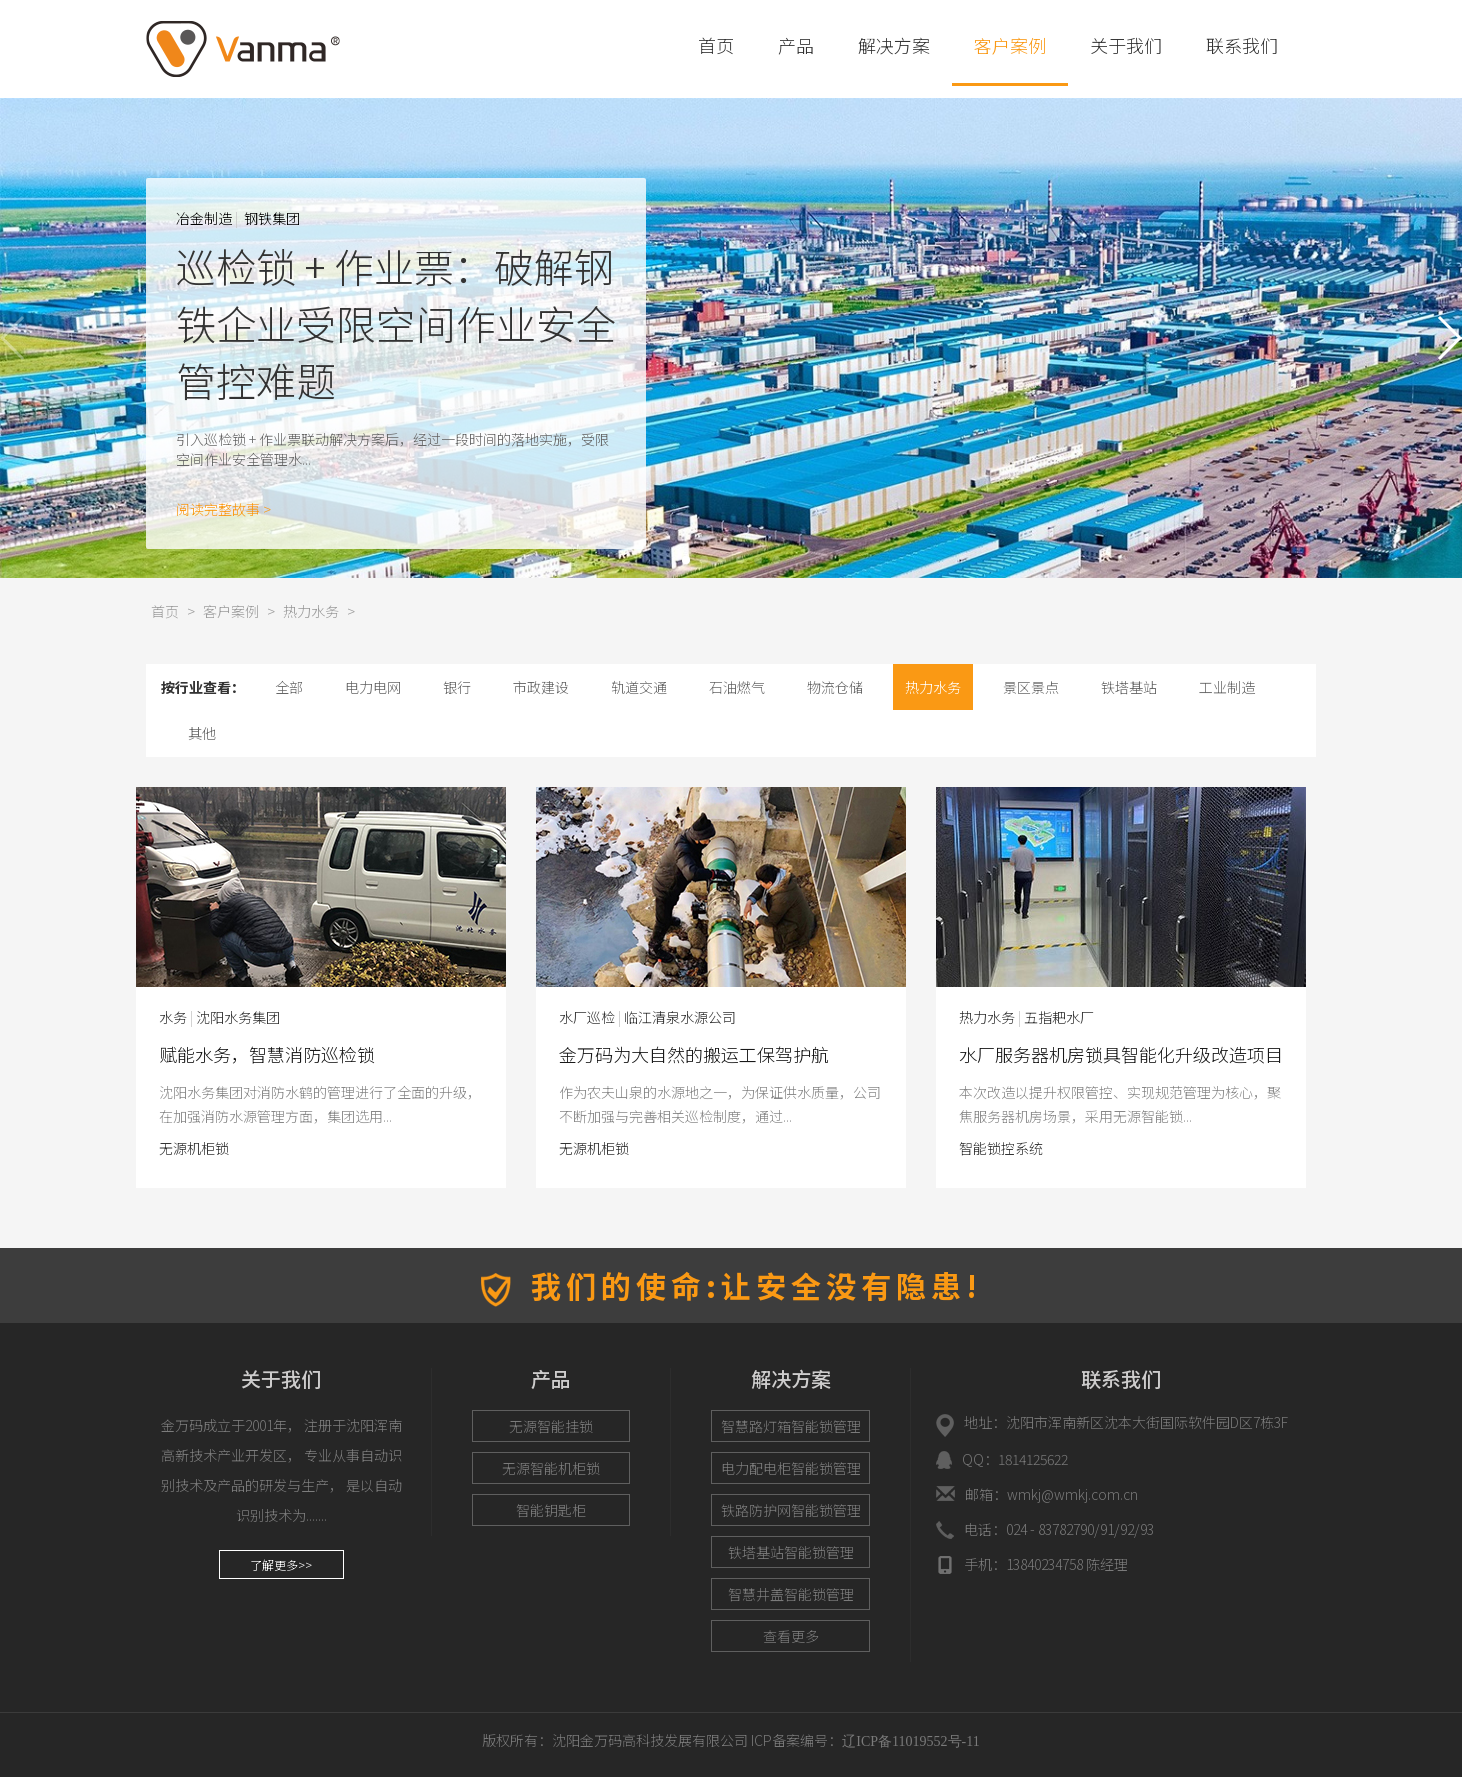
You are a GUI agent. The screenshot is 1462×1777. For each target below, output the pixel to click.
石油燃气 (737, 687)
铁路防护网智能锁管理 (791, 1510)
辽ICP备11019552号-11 (910, 1741)
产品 (796, 45)
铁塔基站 (1129, 687)
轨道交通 (639, 687)
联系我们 (1242, 45)
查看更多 (791, 1636)
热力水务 (311, 611)
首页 (716, 45)
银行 (457, 687)
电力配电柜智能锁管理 (791, 1468)
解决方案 (894, 45)
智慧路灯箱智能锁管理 (791, 1426)
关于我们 (1126, 45)
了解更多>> (281, 1564)
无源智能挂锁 (551, 1426)
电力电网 (373, 687)
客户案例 (1010, 45)
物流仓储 (835, 687)
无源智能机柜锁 (551, 1468)
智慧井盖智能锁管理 (791, 1594)
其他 (202, 733)
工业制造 (1227, 687)
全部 (289, 687)
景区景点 (1031, 687)
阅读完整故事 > (223, 509)
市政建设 (541, 687)
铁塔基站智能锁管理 (791, 1552)
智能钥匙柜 (551, 1510)
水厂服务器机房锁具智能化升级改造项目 (266, 1054)
